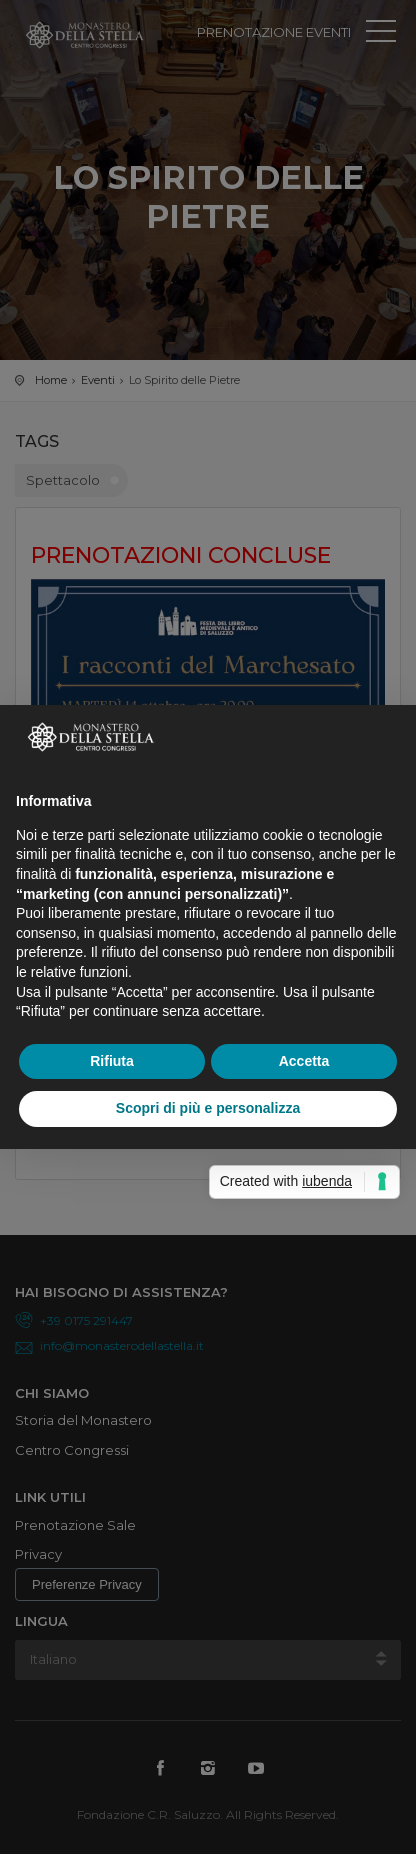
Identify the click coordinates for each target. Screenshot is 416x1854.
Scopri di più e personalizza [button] (208, 1108)
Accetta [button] (304, 1061)
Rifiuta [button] (112, 1061)
